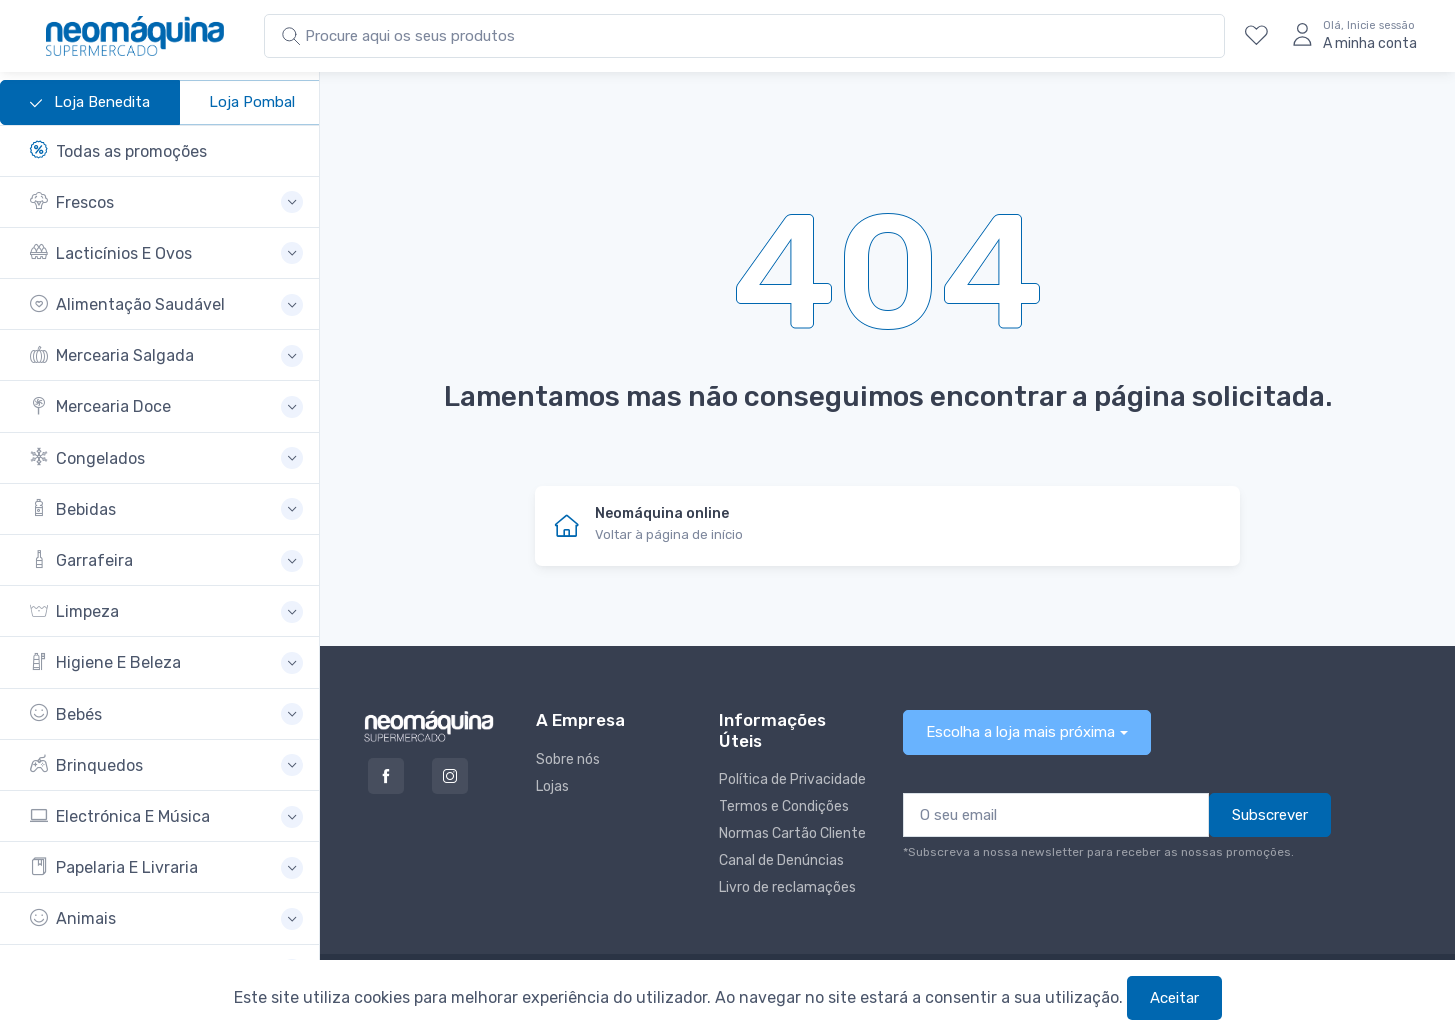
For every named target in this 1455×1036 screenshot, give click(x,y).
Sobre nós (568, 759)
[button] (166, 202)
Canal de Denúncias (781, 860)
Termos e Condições (784, 806)
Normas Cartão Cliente (792, 833)
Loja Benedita (90, 103)
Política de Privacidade (792, 779)
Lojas (552, 786)
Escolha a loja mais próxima (1020, 732)
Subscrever (1270, 815)
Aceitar (1174, 998)
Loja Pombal (252, 102)
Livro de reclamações (787, 887)
